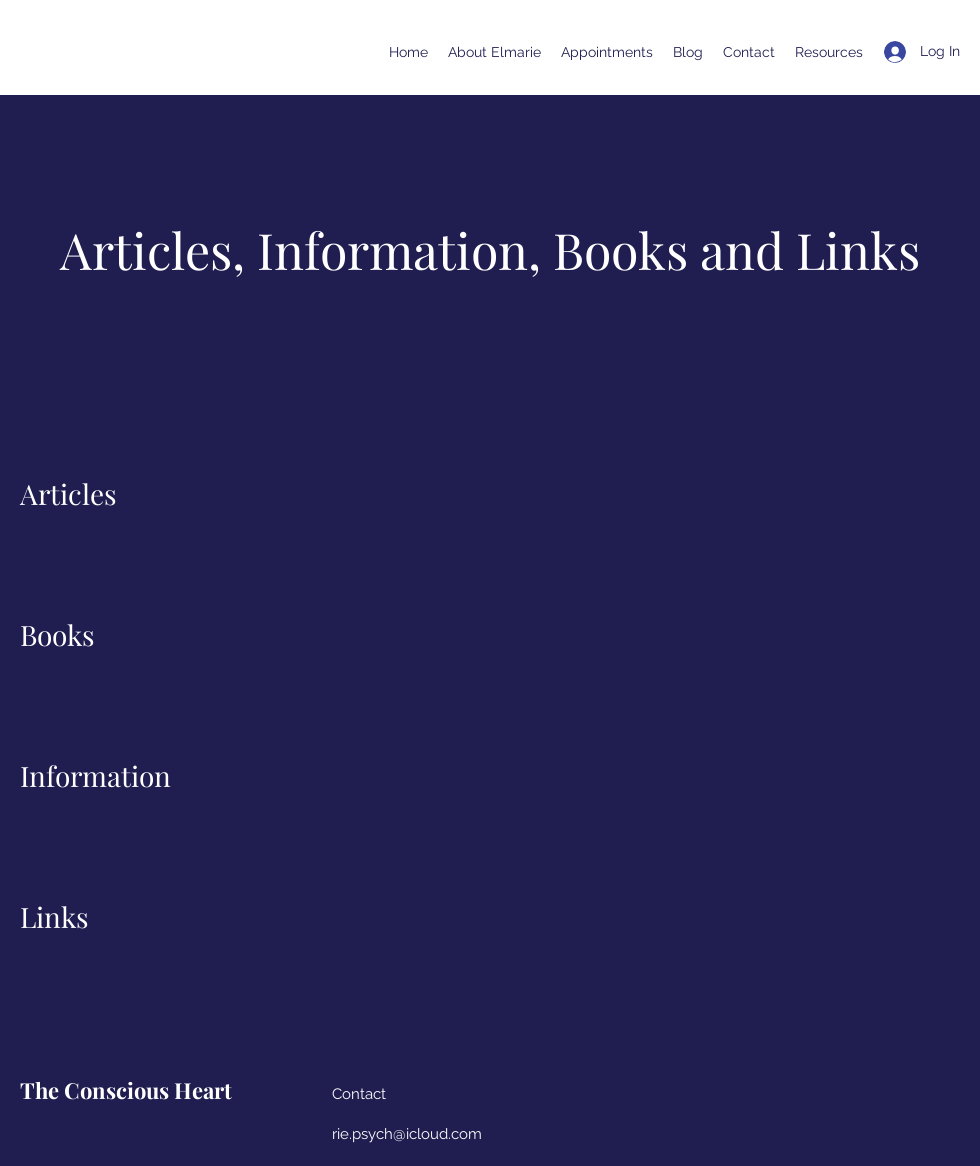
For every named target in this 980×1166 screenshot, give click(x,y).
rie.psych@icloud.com (407, 1134)
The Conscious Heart (126, 1090)
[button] (829, 52)
